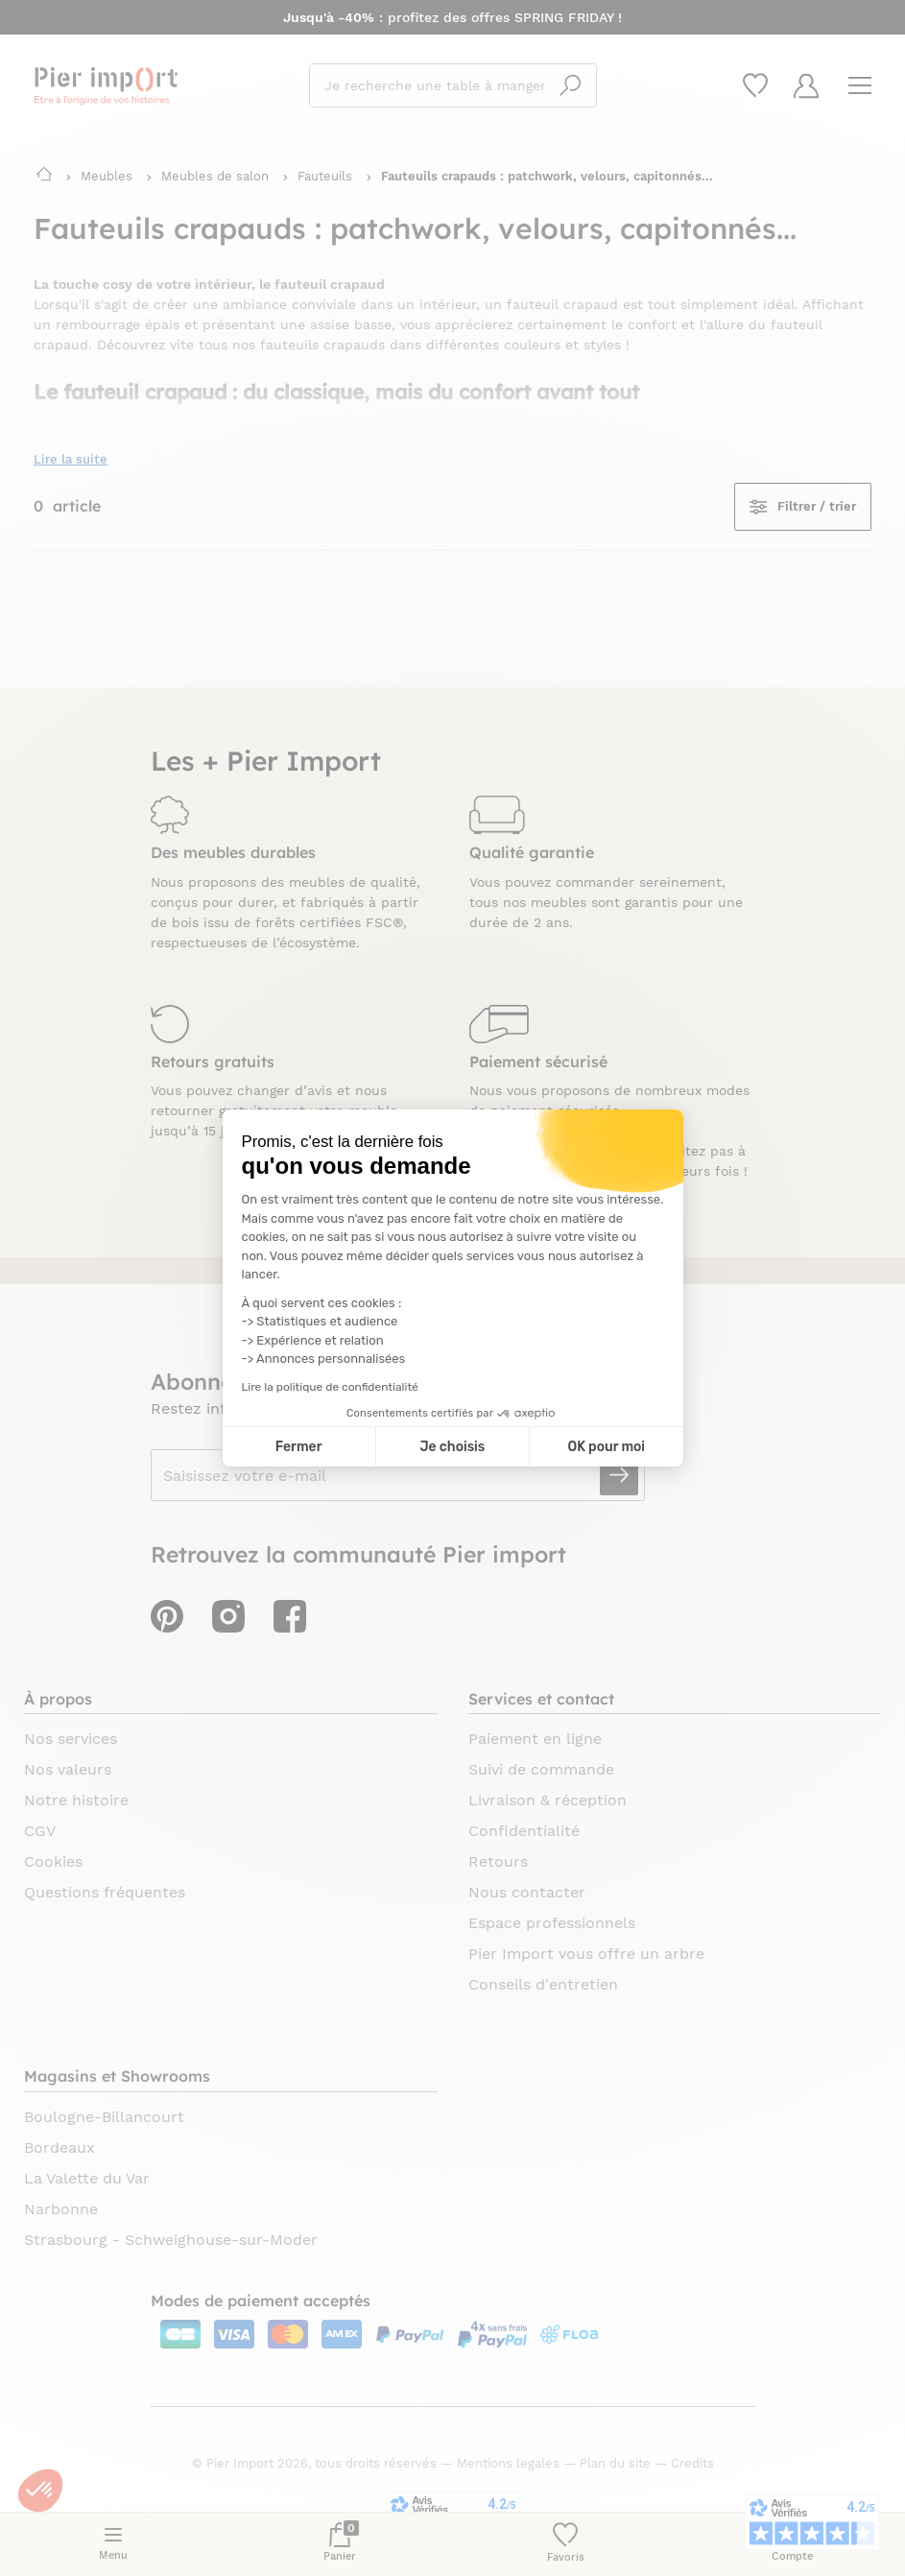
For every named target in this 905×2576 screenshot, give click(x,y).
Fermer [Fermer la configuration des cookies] (298, 1447)
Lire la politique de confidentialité (330, 1387)
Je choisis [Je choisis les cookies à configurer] (452, 1447)
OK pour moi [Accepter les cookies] (606, 1447)
